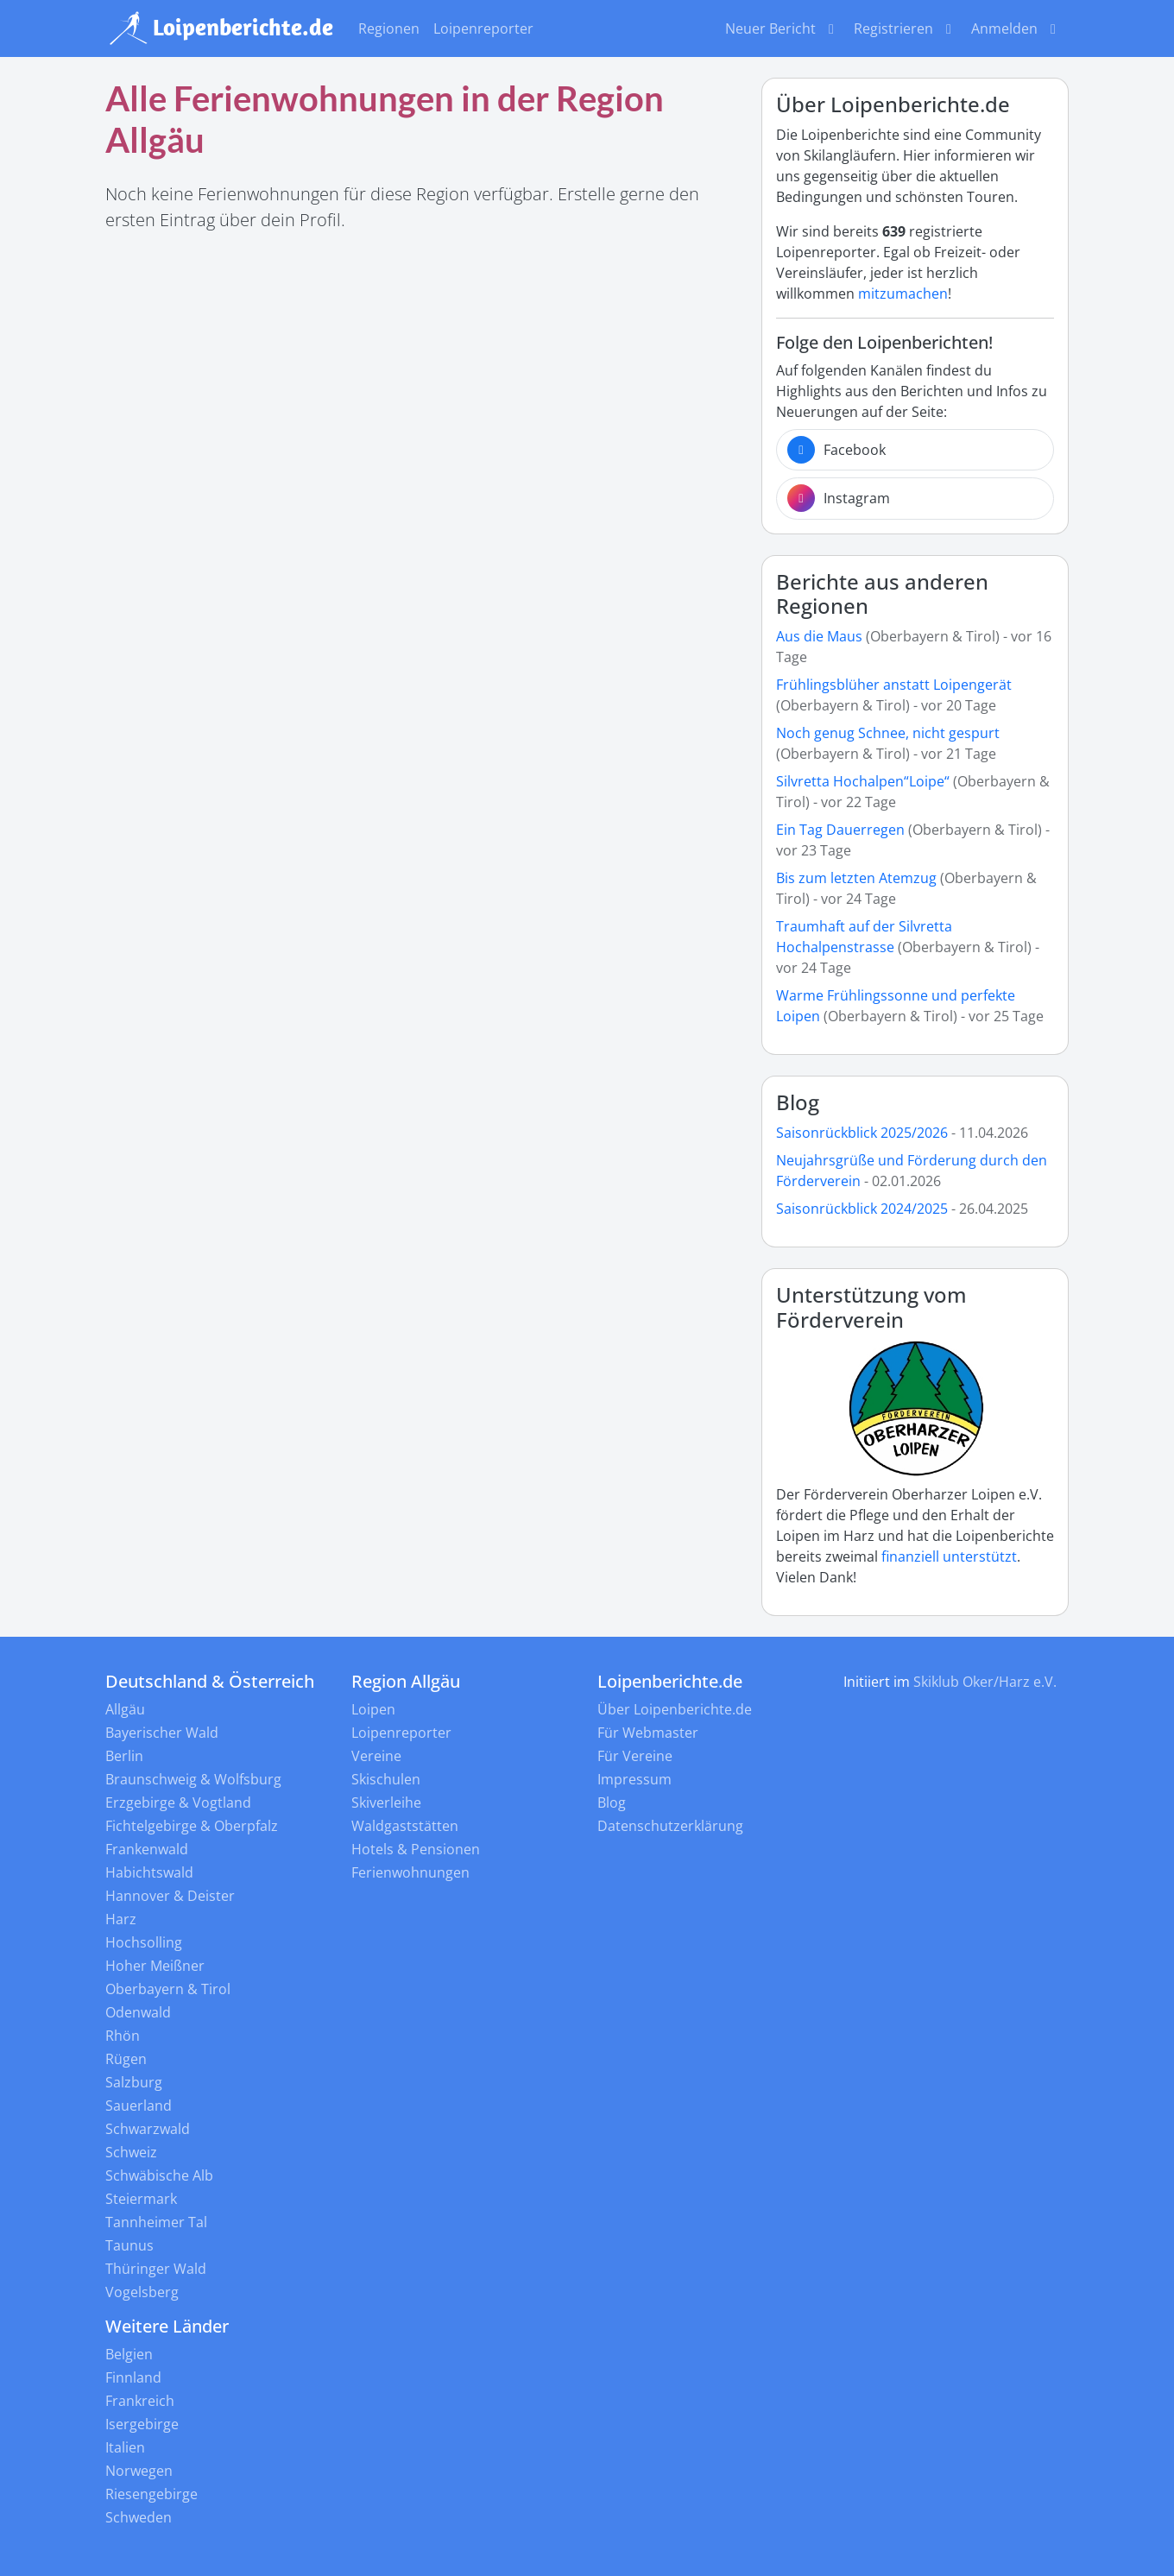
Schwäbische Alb (159, 2175)
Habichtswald (149, 1872)
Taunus (129, 2245)
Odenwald (138, 2012)
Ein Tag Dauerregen (842, 829)
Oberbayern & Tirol (167, 1988)
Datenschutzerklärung (670, 1825)
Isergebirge (142, 2424)
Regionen (389, 28)
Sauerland (138, 2105)
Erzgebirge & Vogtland (178, 1802)
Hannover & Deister (170, 1895)
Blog (797, 1102)
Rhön (122, 2035)
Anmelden (1016, 28)
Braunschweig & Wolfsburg (193, 1779)
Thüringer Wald (155, 2268)
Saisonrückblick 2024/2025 (862, 1208)
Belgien (129, 2354)
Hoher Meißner (155, 1965)
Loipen (373, 1709)
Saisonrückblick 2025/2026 (862, 1132)
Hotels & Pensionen (415, 1849)
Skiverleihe (386, 1802)
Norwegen (139, 2470)
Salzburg (133, 2082)
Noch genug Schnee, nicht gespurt (888, 732)
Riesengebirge (151, 2493)
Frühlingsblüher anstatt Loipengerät (894, 684)
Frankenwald (146, 1849)
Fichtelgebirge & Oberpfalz (191, 1825)
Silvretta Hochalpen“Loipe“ (863, 781)
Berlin (124, 1755)
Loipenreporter (483, 28)
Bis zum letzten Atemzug (856, 877)
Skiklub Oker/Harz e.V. (985, 1681)
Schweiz (131, 2152)
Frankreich (139, 2400)
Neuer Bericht (782, 28)
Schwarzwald (147, 2128)
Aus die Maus (819, 636)
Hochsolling (143, 1942)
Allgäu (125, 1709)
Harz (120, 1919)
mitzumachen (903, 293)
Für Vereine (634, 1755)
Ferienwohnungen (410, 1872)
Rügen (126, 2058)
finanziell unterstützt (949, 1556)
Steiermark (141, 2198)
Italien (125, 2447)
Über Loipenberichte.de (674, 1709)
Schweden (138, 2517)
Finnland (133, 2377)
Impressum (634, 1779)
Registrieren (905, 28)
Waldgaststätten (404, 1825)
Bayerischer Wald (161, 1732)
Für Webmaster (647, 1732)
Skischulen (385, 1779)
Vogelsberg (142, 2291)
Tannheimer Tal (156, 2222)
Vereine (376, 1755)
